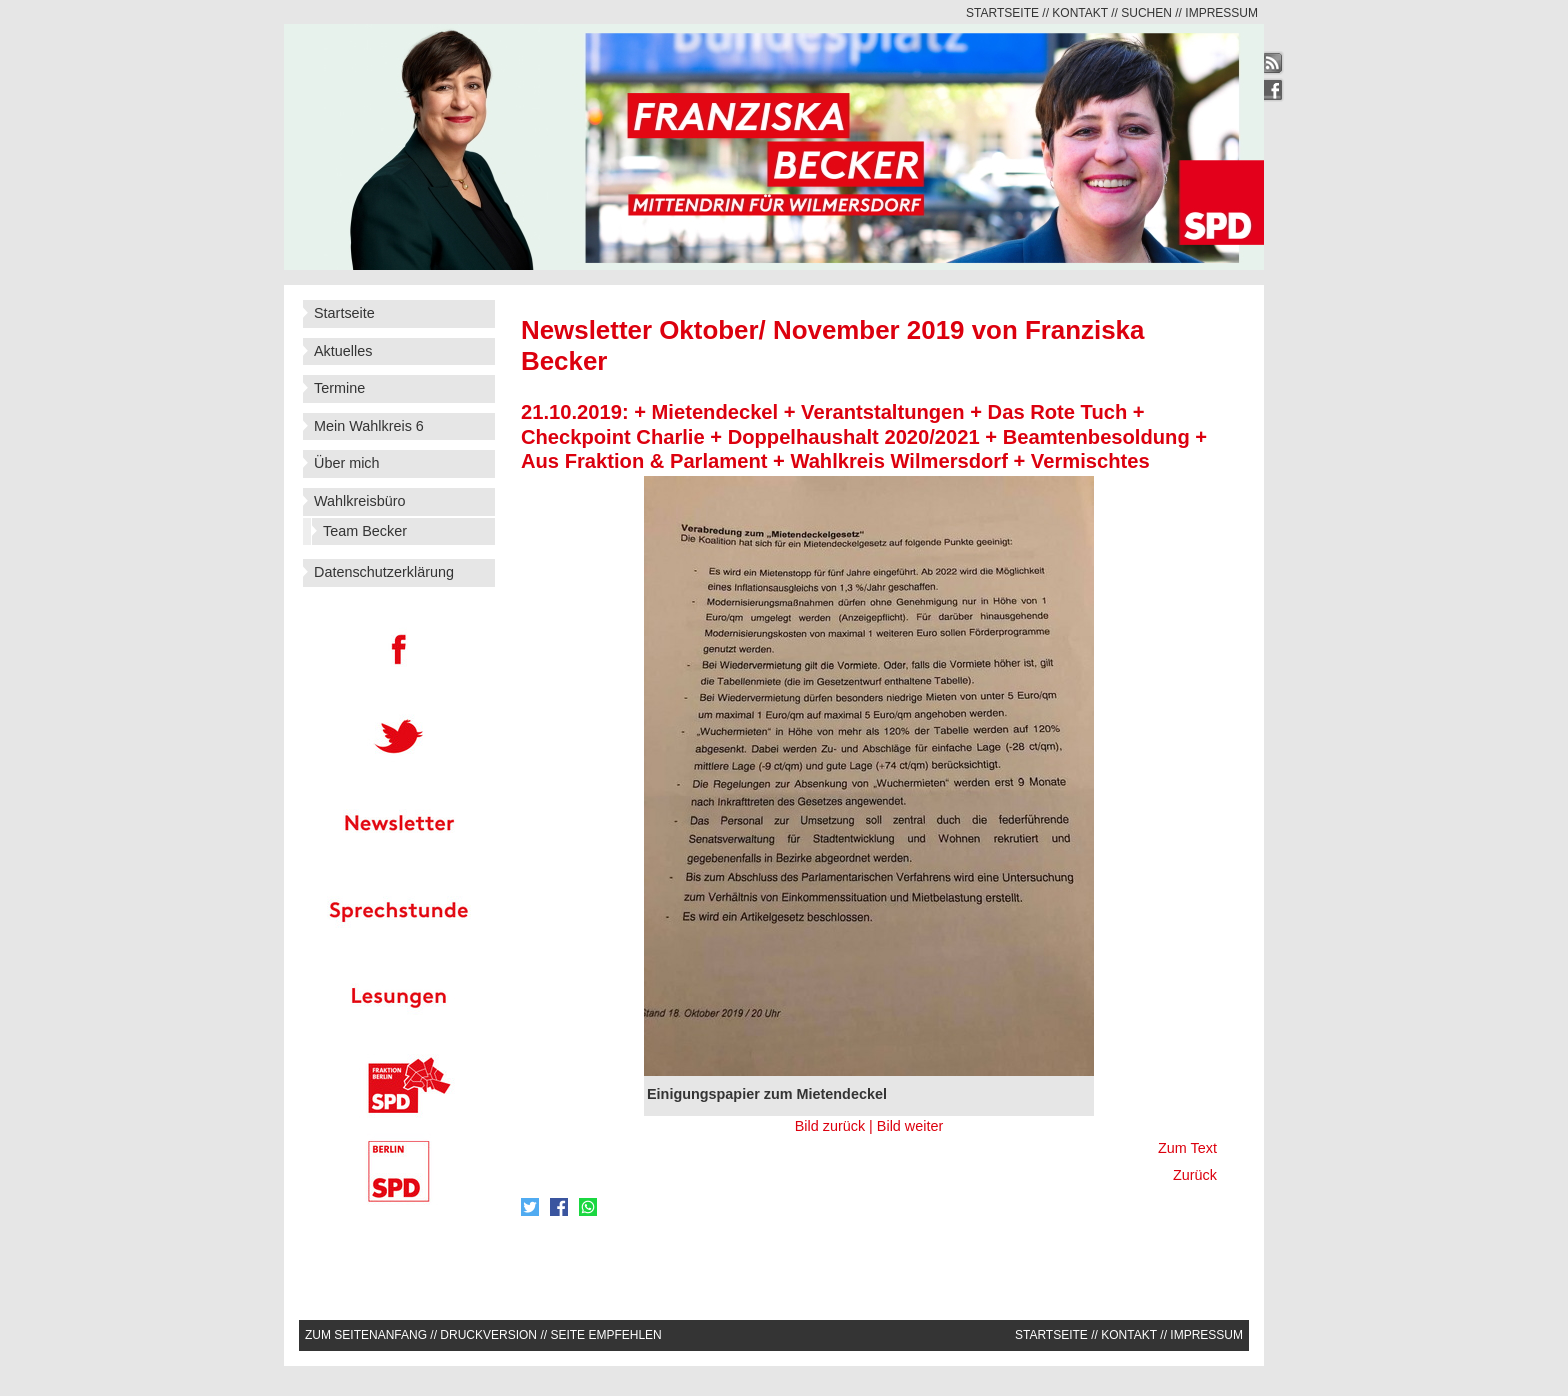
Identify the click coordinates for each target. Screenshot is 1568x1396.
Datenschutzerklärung (384, 572)
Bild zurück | (836, 1126)
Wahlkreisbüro (359, 501)
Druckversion (488, 1335)
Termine (339, 388)
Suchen (1146, 13)
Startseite (1002, 13)
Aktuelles (343, 351)
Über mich (347, 463)
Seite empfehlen (605, 1335)
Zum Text (1187, 1148)
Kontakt (1080, 13)
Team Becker (365, 531)
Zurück (1193, 1175)
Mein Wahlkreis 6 (369, 426)
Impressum (1221, 13)
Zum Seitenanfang (366, 1335)
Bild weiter (910, 1126)
